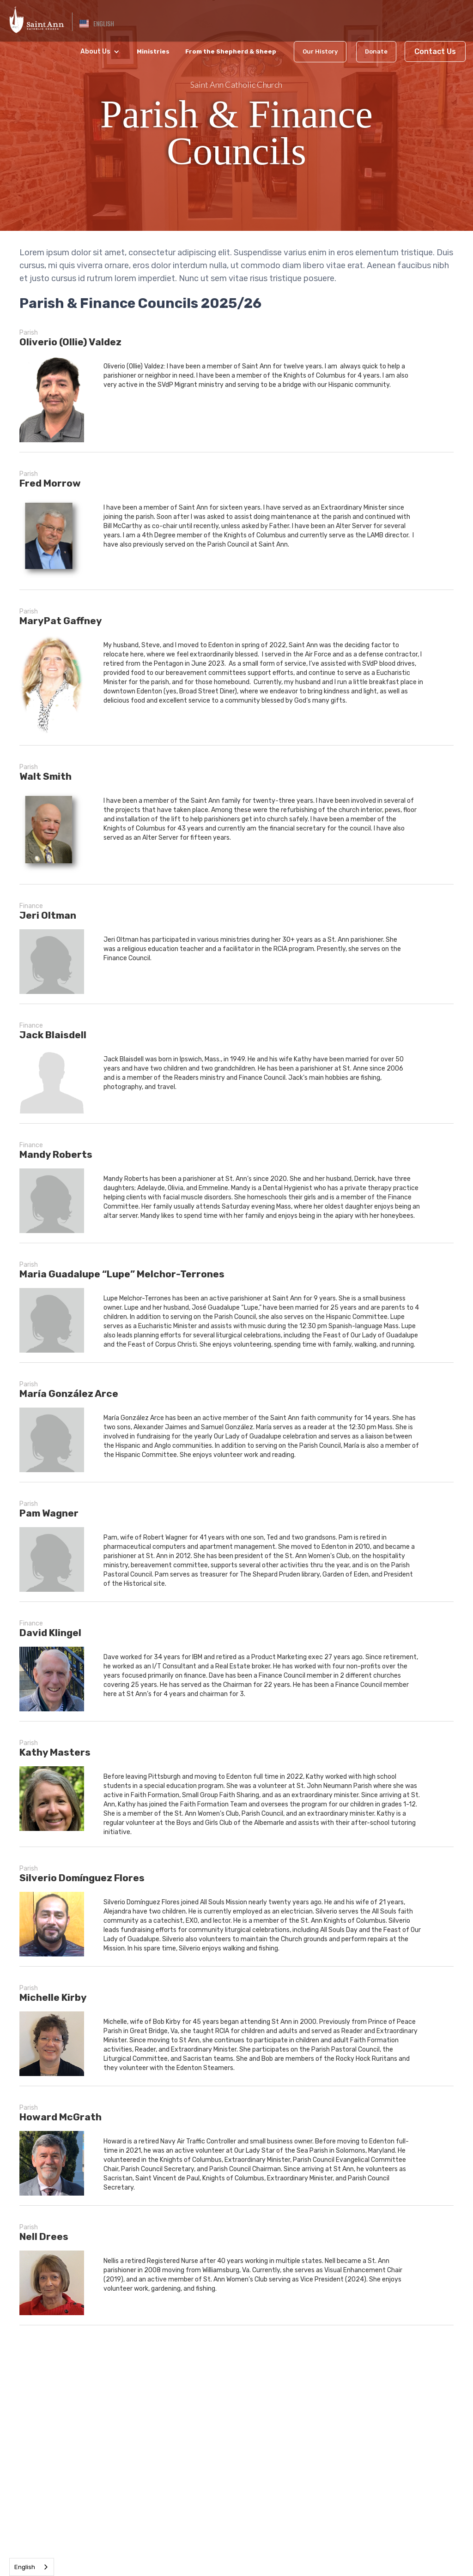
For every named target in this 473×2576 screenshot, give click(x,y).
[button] (97, 23)
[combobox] (31, 2567)
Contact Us (435, 51)
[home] (36, 18)
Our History (320, 51)
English (24, 2567)
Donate (376, 51)
